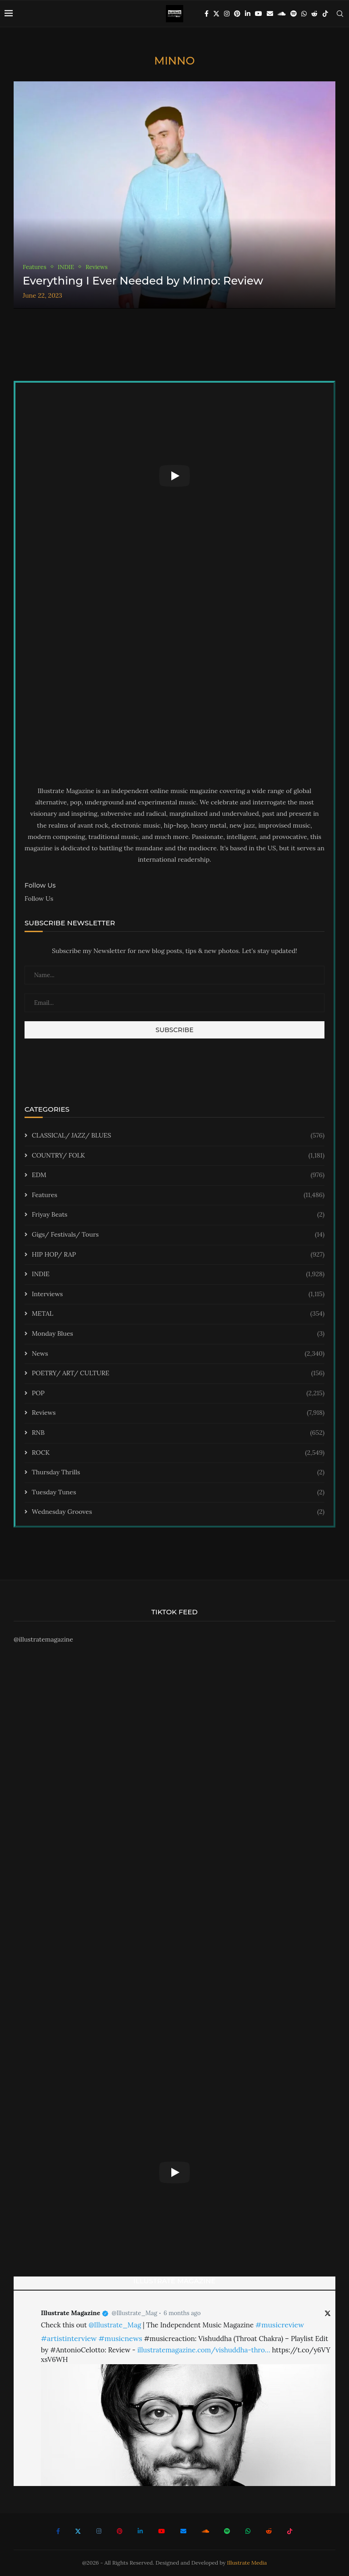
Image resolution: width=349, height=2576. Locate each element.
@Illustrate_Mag (134, 2313)
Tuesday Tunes (178, 1492)
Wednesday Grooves (178, 1512)
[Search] (339, 13)
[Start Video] (174, 476)
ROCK (178, 1453)
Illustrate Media (247, 2562)
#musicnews (120, 2338)
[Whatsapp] (304, 13)
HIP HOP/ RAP (178, 1254)
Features (178, 1195)
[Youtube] (258, 13)
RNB (178, 1433)
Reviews (178, 1413)
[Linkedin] (247, 13)
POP (178, 1393)
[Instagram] (226, 13)
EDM (178, 1175)
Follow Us (39, 898)
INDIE (178, 1274)
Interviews (178, 1294)
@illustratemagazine (43, 1639)
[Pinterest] (237, 13)
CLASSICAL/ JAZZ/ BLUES (178, 1135)
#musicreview (279, 2324)
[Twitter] (216, 13)
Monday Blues (178, 1333)
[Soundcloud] (282, 13)
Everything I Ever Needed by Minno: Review (143, 280)
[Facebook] (206, 13)
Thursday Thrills (178, 1472)
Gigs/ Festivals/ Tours (178, 1234)
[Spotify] (293, 13)
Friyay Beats (178, 1214)
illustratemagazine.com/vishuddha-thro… (203, 2350)
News (178, 1353)
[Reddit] (314, 13)
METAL (178, 1313)
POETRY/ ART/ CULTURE (178, 1373)
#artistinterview (69, 2338)
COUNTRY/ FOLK (178, 1155)
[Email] (270, 13)
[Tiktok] (325, 13)
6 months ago (182, 2313)
